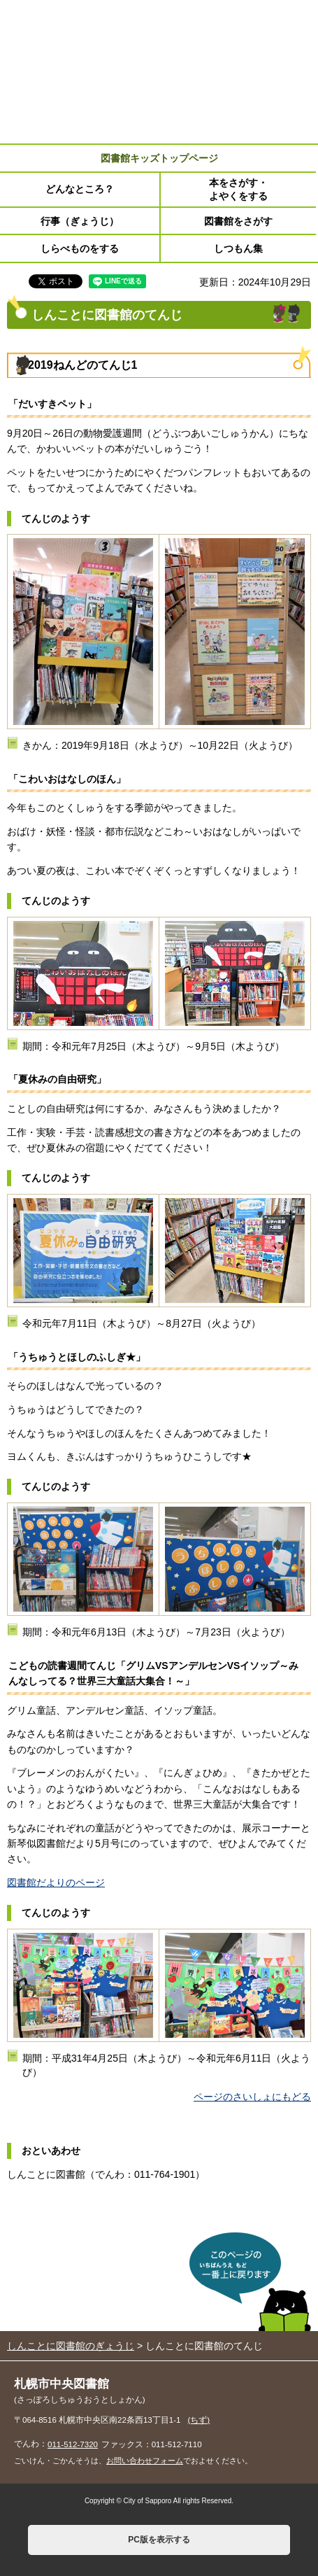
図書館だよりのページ (56, 1882)
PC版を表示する (159, 2540)
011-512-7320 (73, 2444)
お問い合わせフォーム (144, 2460)
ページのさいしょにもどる (252, 2096)
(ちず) (199, 2420)
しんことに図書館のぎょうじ (70, 2345)
